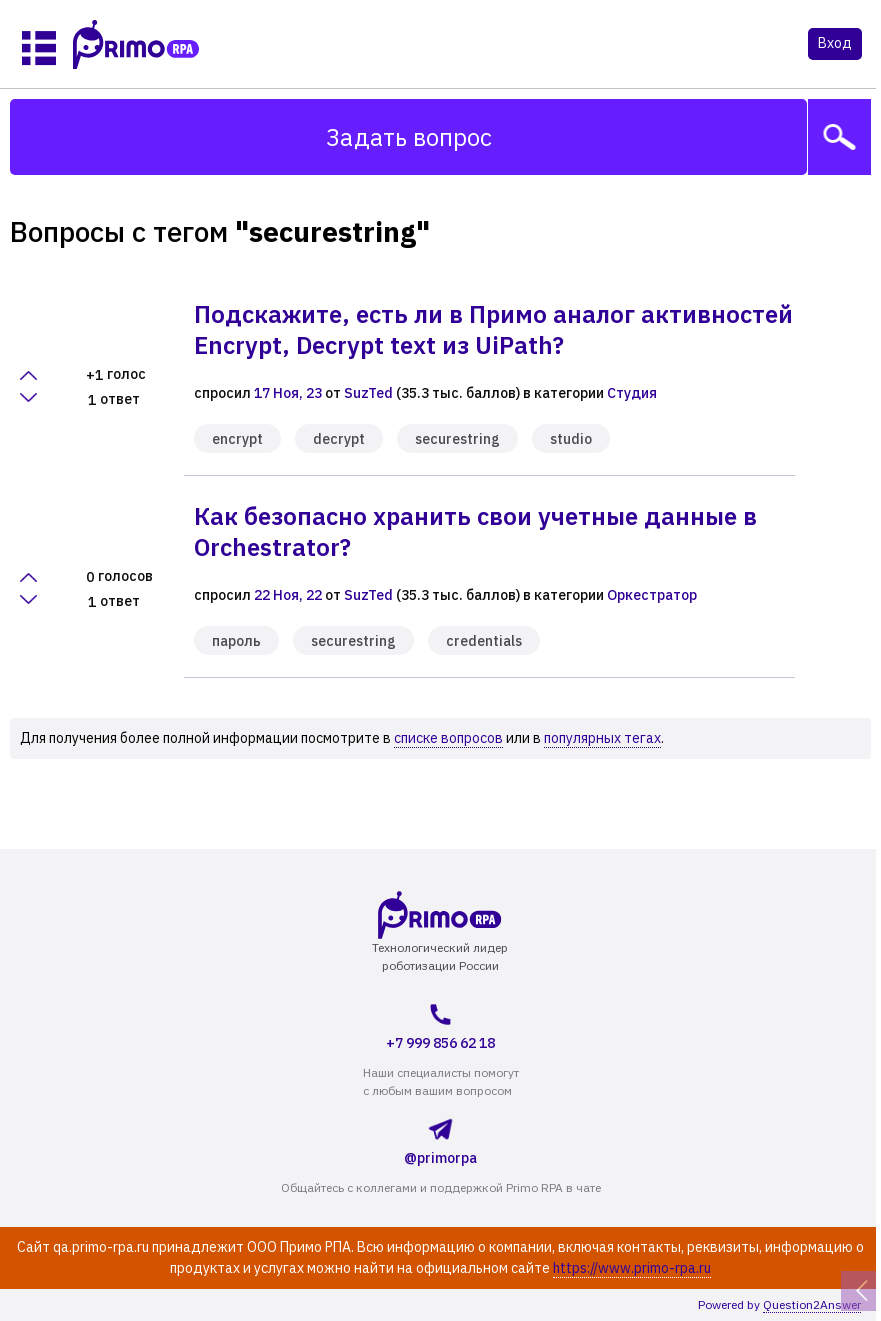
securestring (457, 439)
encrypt (237, 439)
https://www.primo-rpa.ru (632, 1268)
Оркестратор (652, 595)
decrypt (339, 439)
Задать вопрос (409, 137)
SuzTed (368, 393)
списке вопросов (448, 738)
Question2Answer (812, 1304)
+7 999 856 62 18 (440, 1024)
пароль (236, 641)
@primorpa (440, 1138)
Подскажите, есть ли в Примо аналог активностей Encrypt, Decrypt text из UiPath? (493, 329)
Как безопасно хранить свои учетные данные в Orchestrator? (475, 531)
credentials (484, 641)
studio (571, 439)
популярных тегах (602, 738)
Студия (632, 393)
